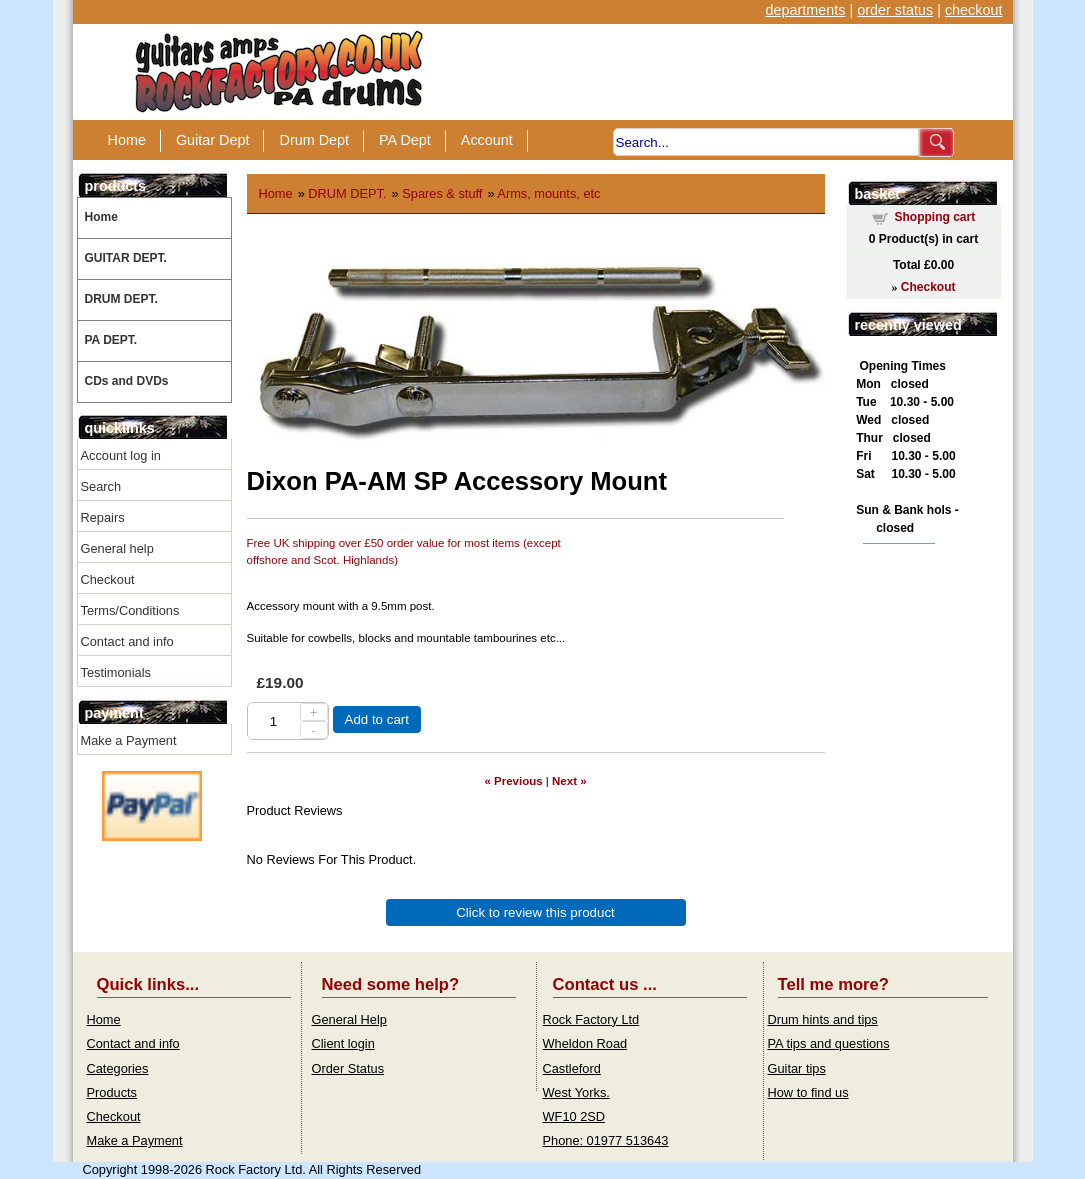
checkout (974, 10)
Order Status (348, 1068)
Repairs (103, 517)
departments (805, 10)
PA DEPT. (111, 340)
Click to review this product (535, 912)
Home (127, 140)
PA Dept (405, 140)
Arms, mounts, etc (548, 193)
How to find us (808, 1092)
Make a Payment (129, 740)
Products (112, 1092)
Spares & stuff (442, 193)
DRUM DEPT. (121, 299)
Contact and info (127, 641)
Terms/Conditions (130, 610)
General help (117, 548)
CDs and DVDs (127, 381)
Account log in (121, 455)
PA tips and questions (829, 1043)
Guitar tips (797, 1068)
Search (101, 486)
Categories (118, 1068)
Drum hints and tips (823, 1019)
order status (895, 10)
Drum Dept (314, 140)
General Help (349, 1019)
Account (487, 140)
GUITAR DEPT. (126, 258)
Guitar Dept (213, 140)
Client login (343, 1043)
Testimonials (116, 672)
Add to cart (377, 719)
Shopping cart (935, 217)
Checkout (108, 579)
